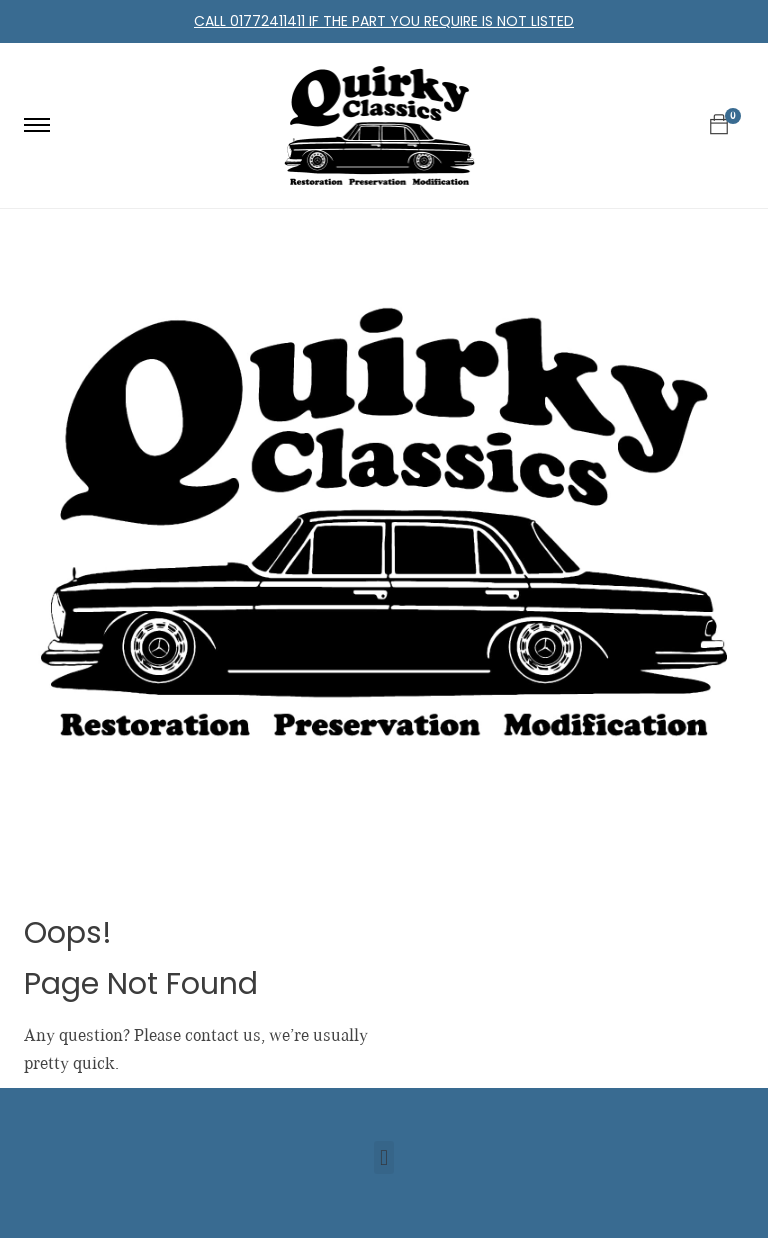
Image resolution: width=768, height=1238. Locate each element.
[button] (383, 1157)
